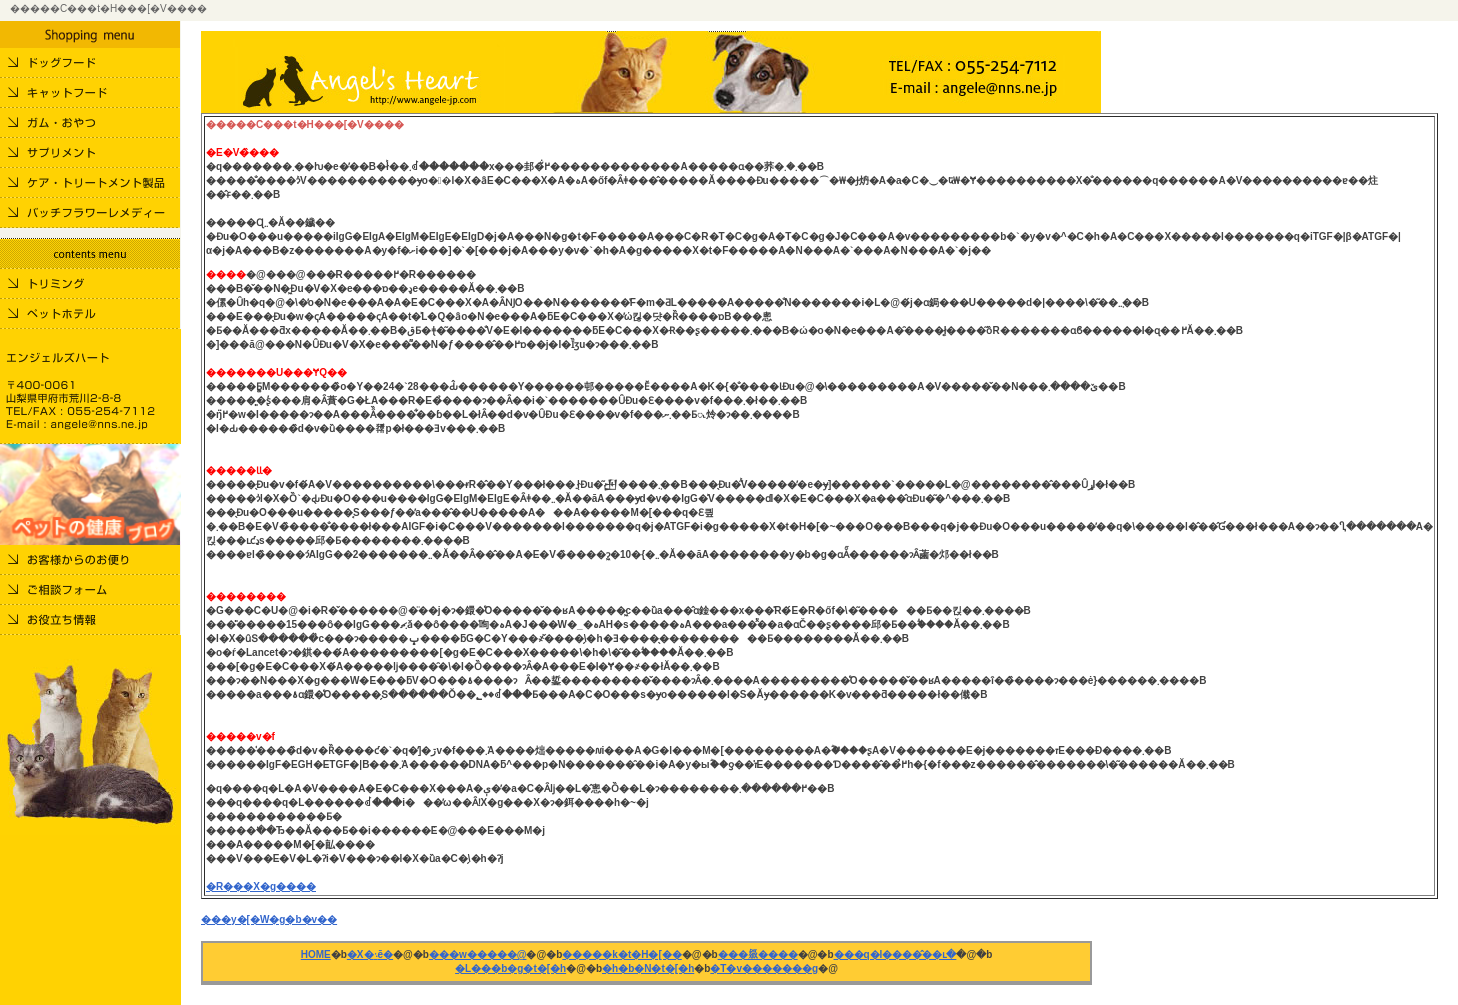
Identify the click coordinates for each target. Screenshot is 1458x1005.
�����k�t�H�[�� (621, 954)
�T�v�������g (764, 968)
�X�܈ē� (370, 954)
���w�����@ (478, 954)
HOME (316, 954)
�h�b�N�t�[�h (648, 968)
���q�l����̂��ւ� (895, 954)
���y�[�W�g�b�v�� (269, 919)
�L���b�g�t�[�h (510, 968)
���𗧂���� (758, 954)
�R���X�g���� (261, 886)
